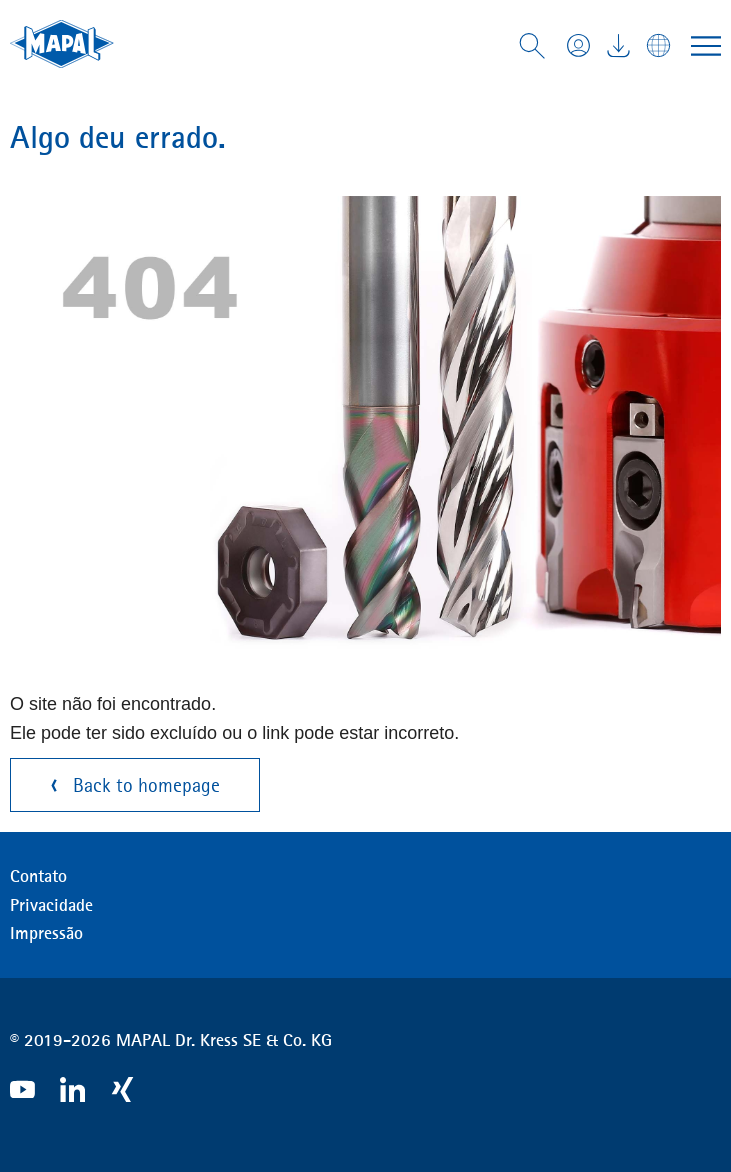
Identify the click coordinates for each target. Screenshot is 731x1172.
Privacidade (51, 905)
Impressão (46, 933)
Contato (38, 876)
